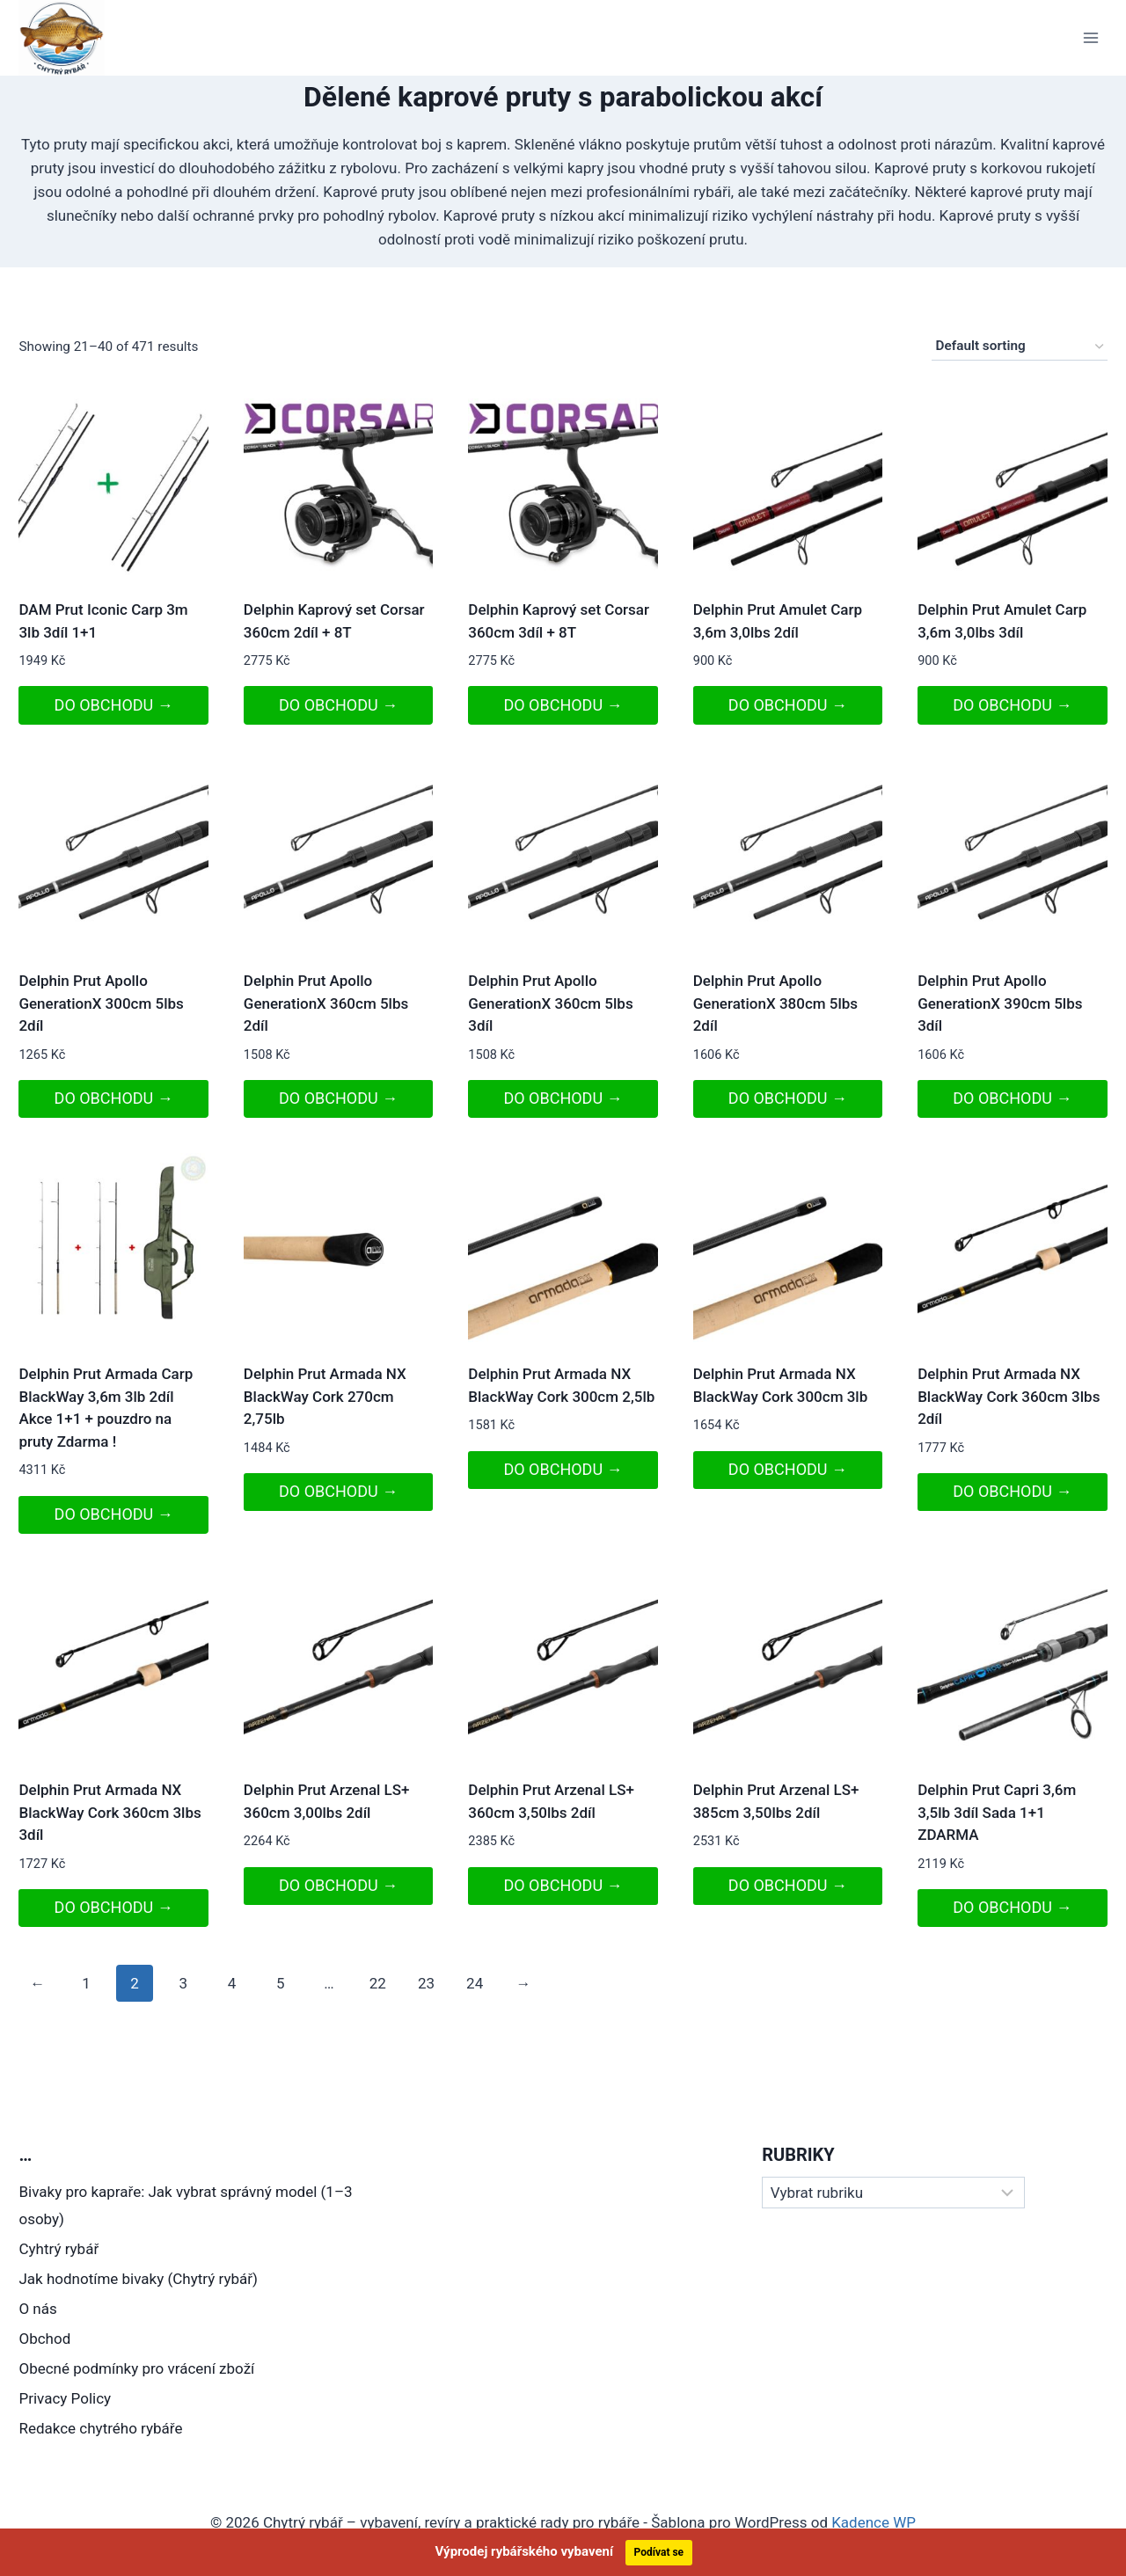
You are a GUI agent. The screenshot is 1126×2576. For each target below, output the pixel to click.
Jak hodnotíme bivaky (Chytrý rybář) (137, 2279)
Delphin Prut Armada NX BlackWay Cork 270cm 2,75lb (325, 1396)
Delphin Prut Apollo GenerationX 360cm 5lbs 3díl (550, 1003)
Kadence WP (873, 2522)
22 (377, 1983)
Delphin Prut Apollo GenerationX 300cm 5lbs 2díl (100, 1003)
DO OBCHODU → (114, 705)
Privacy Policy (64, 2398)
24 (474, 1983)
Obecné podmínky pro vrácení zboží (136, 2368)
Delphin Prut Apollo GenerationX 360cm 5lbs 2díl (326, 1003)
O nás (37, 2308)
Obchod (44, 2338)
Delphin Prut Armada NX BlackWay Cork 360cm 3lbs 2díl (1009, 1396)
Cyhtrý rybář (58, 2249)
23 (426, 1983)
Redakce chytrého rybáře (100, 2428)
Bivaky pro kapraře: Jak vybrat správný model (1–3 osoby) (185, 2205)
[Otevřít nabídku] (1091, 37)
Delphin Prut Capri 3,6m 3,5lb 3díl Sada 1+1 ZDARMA (997, 1812)
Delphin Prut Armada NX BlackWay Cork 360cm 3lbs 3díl (109, 1812)
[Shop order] (1020, 346)
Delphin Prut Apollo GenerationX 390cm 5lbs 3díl (1000, 1003)
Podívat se (659, 2552)
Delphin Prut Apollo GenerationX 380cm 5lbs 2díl (775, 1003)
